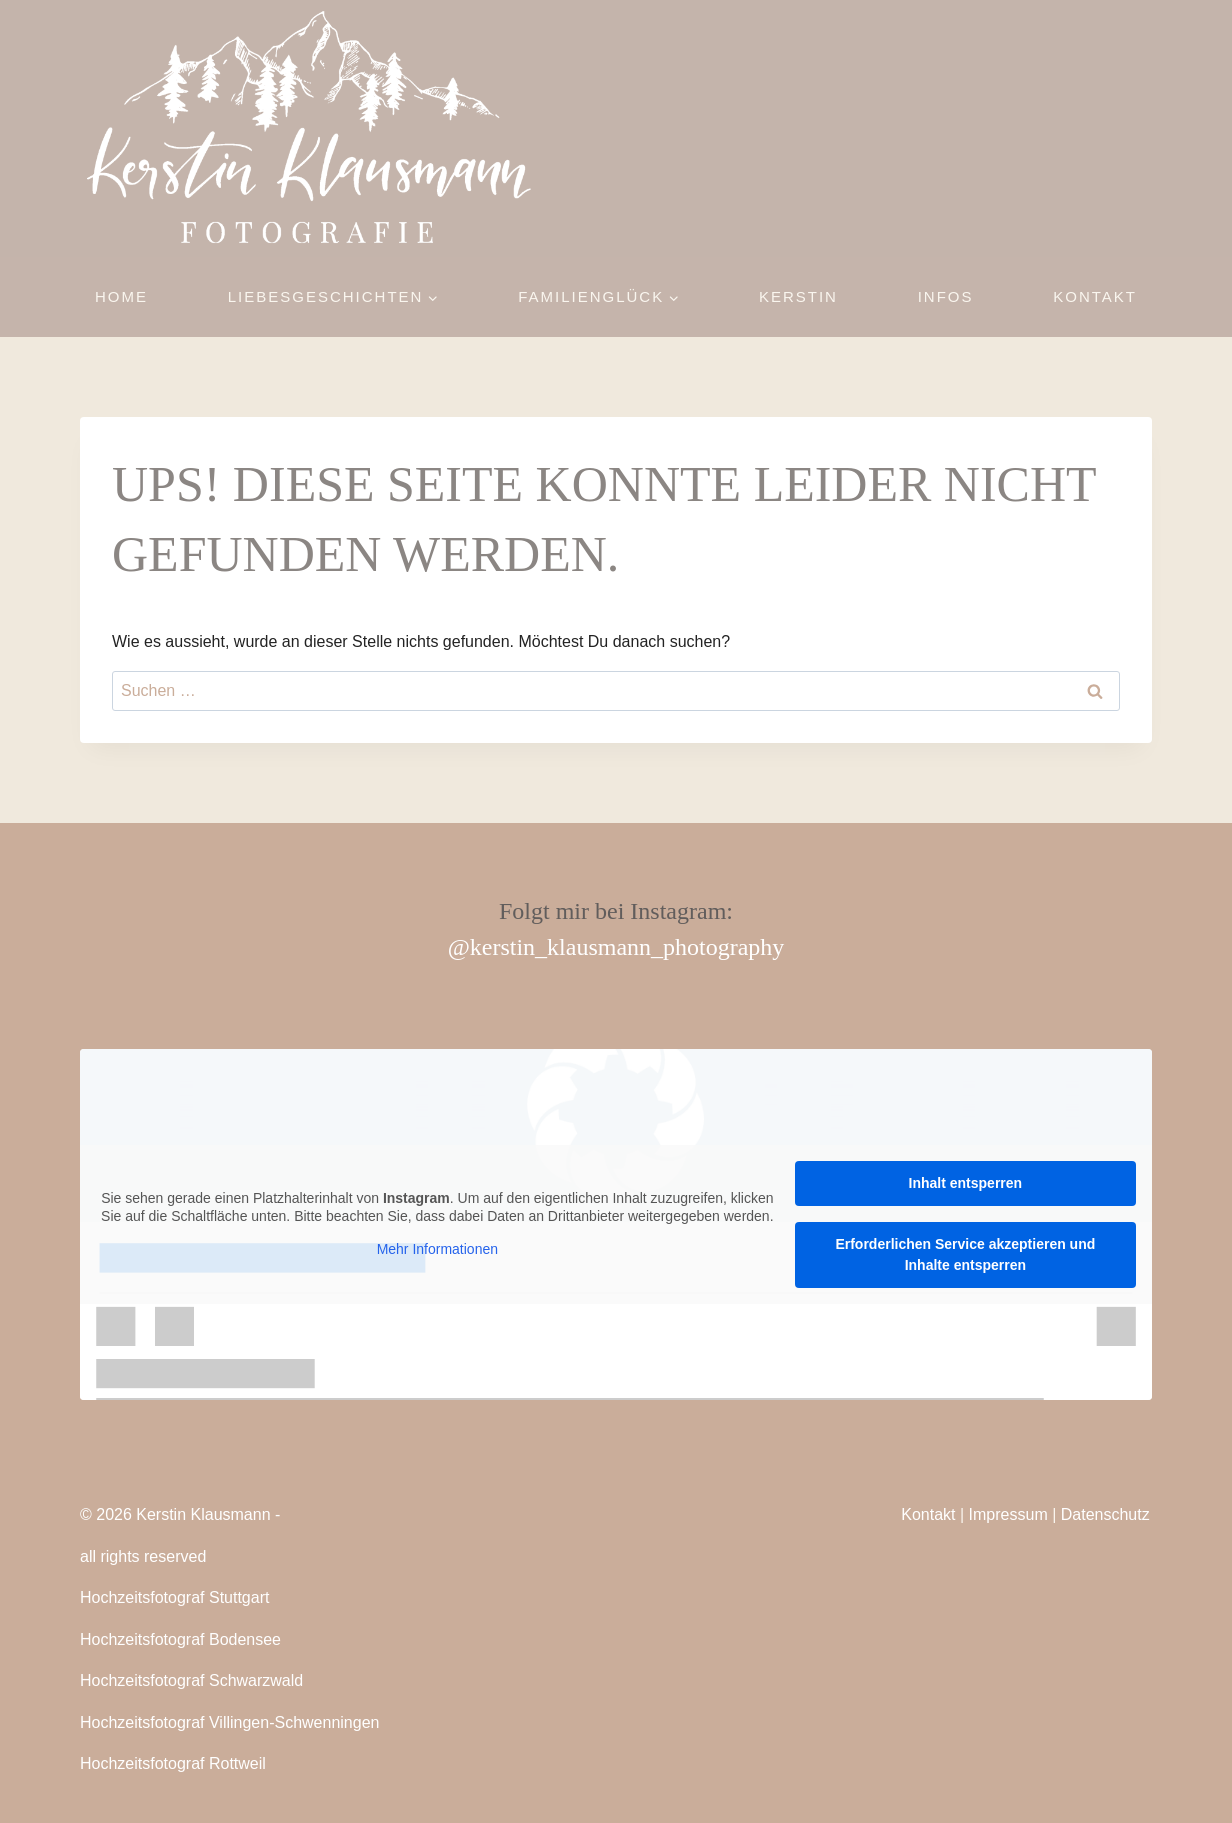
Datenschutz (1105, 1514)
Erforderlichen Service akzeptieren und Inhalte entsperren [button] (965, 1254)
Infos (946, 296)
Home (121, 296)
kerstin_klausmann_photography (627, 947)
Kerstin (798, 296)
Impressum (1008, 1514)
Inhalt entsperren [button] (966, 1183)
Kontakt (1095, 296)
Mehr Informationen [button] (437, 1249)
